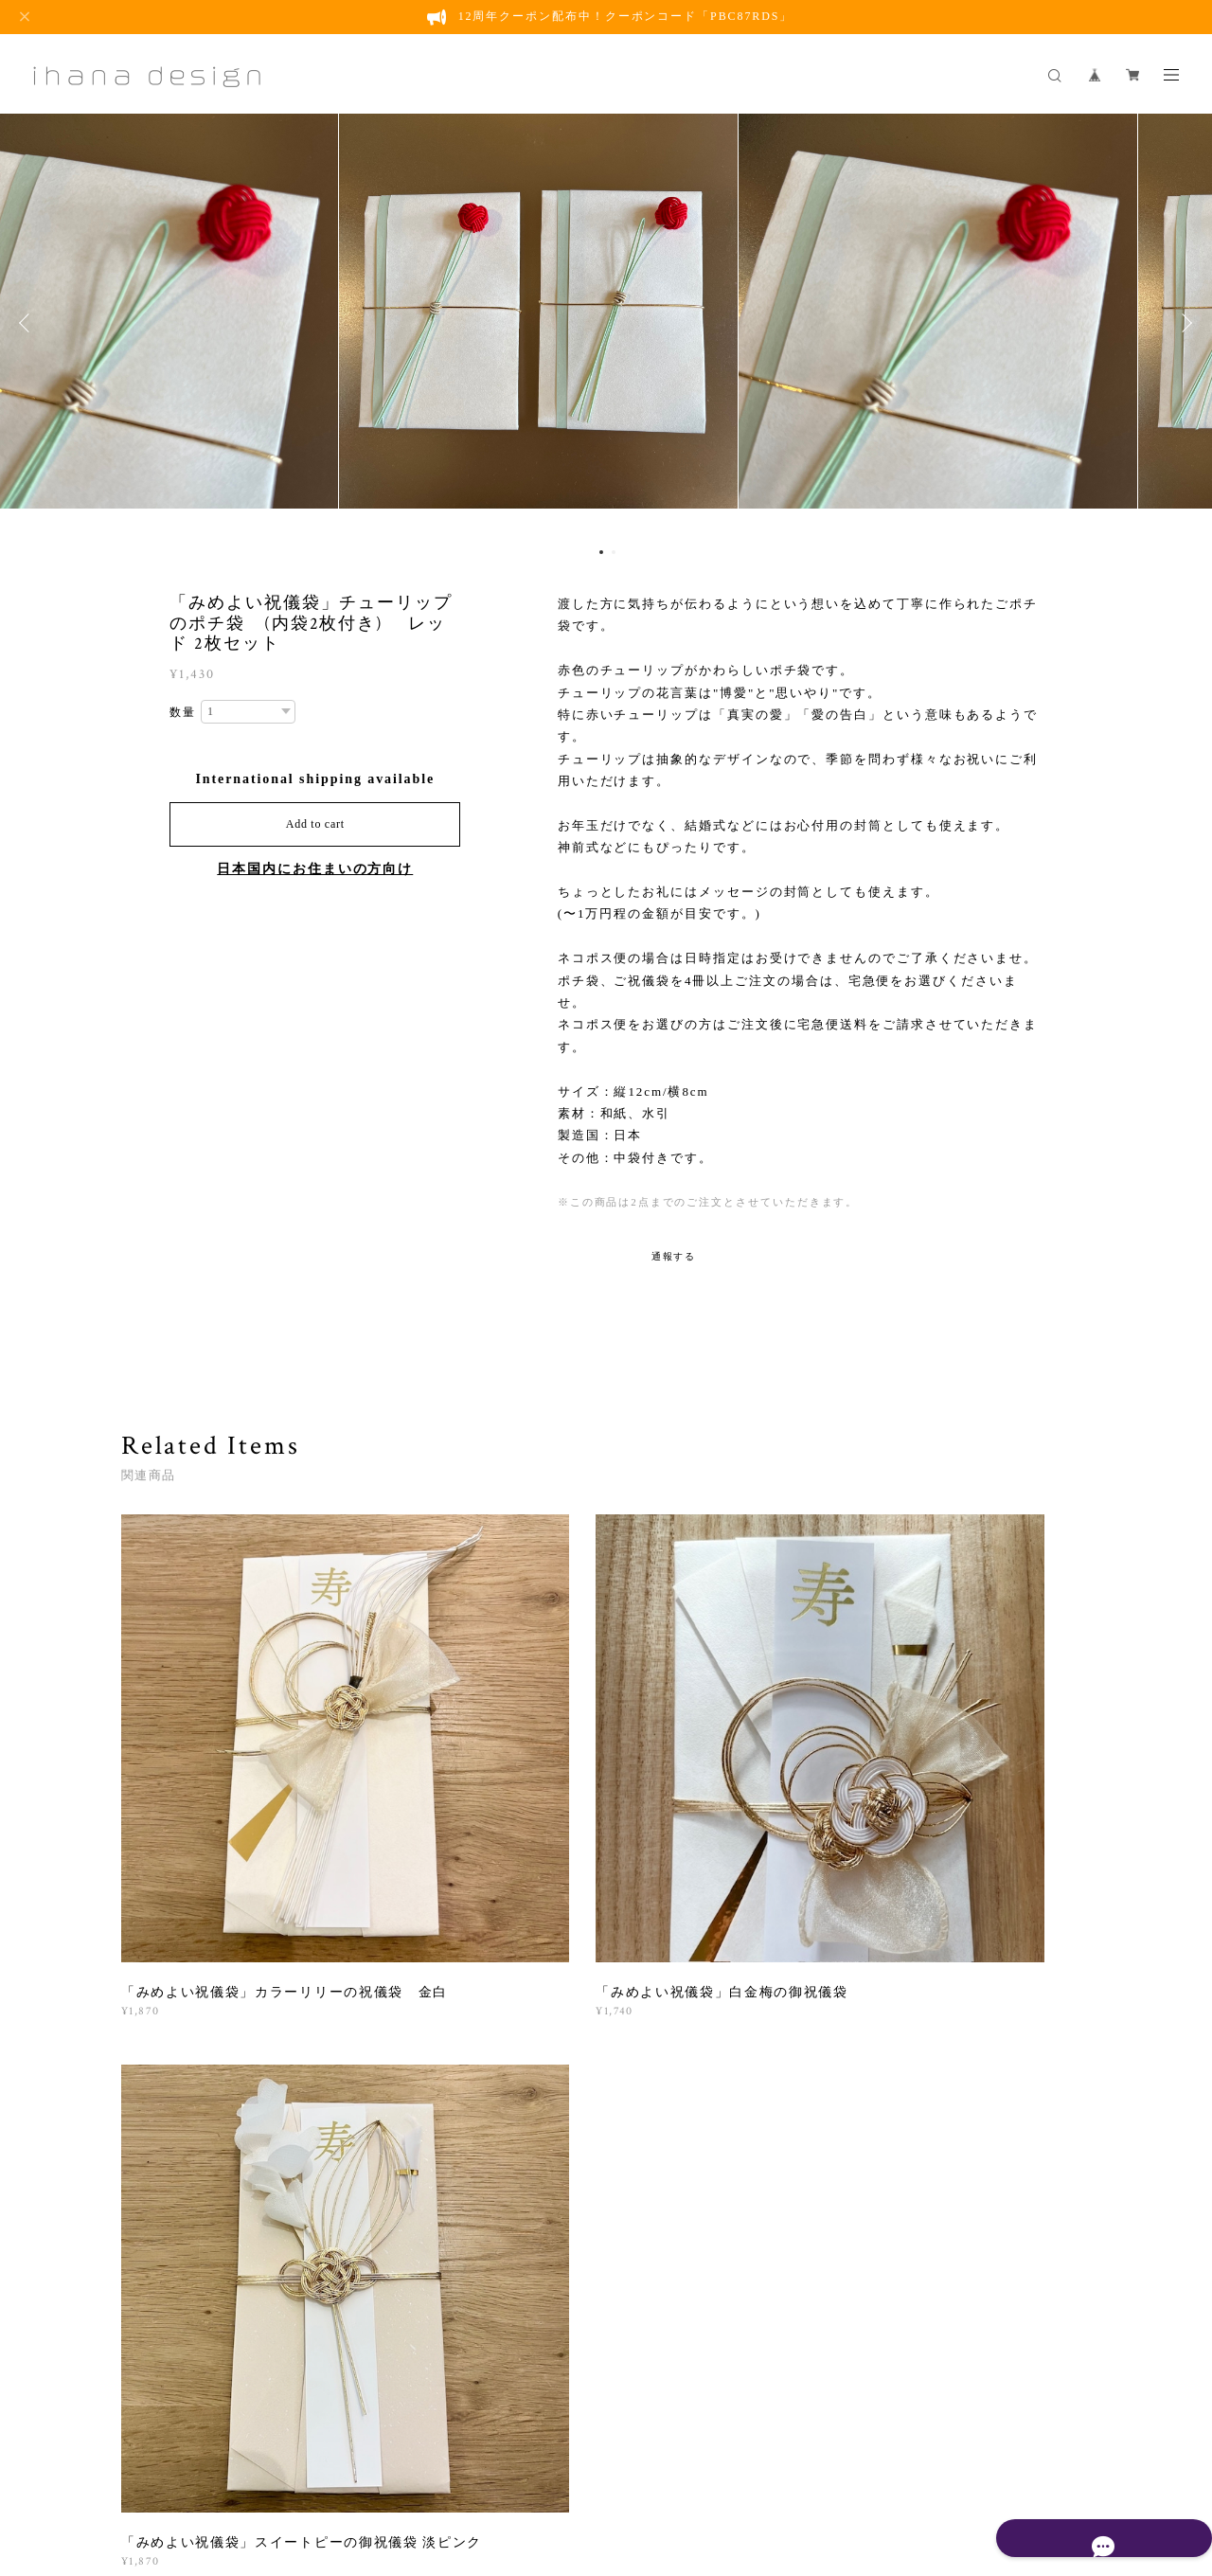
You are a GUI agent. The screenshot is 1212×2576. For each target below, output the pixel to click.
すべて (181, 2014)
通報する (674, 1256)
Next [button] (1183, 322)
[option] (606, 323)
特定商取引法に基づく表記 (518, 2471)
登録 (948, 2245)
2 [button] (613, 552)
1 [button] (601, 552)
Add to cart (315, 824)
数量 (182, 712)
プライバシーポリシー (374, 2471)
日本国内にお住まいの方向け (315, 869)
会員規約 (614, 2471)
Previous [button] (28, 322)
